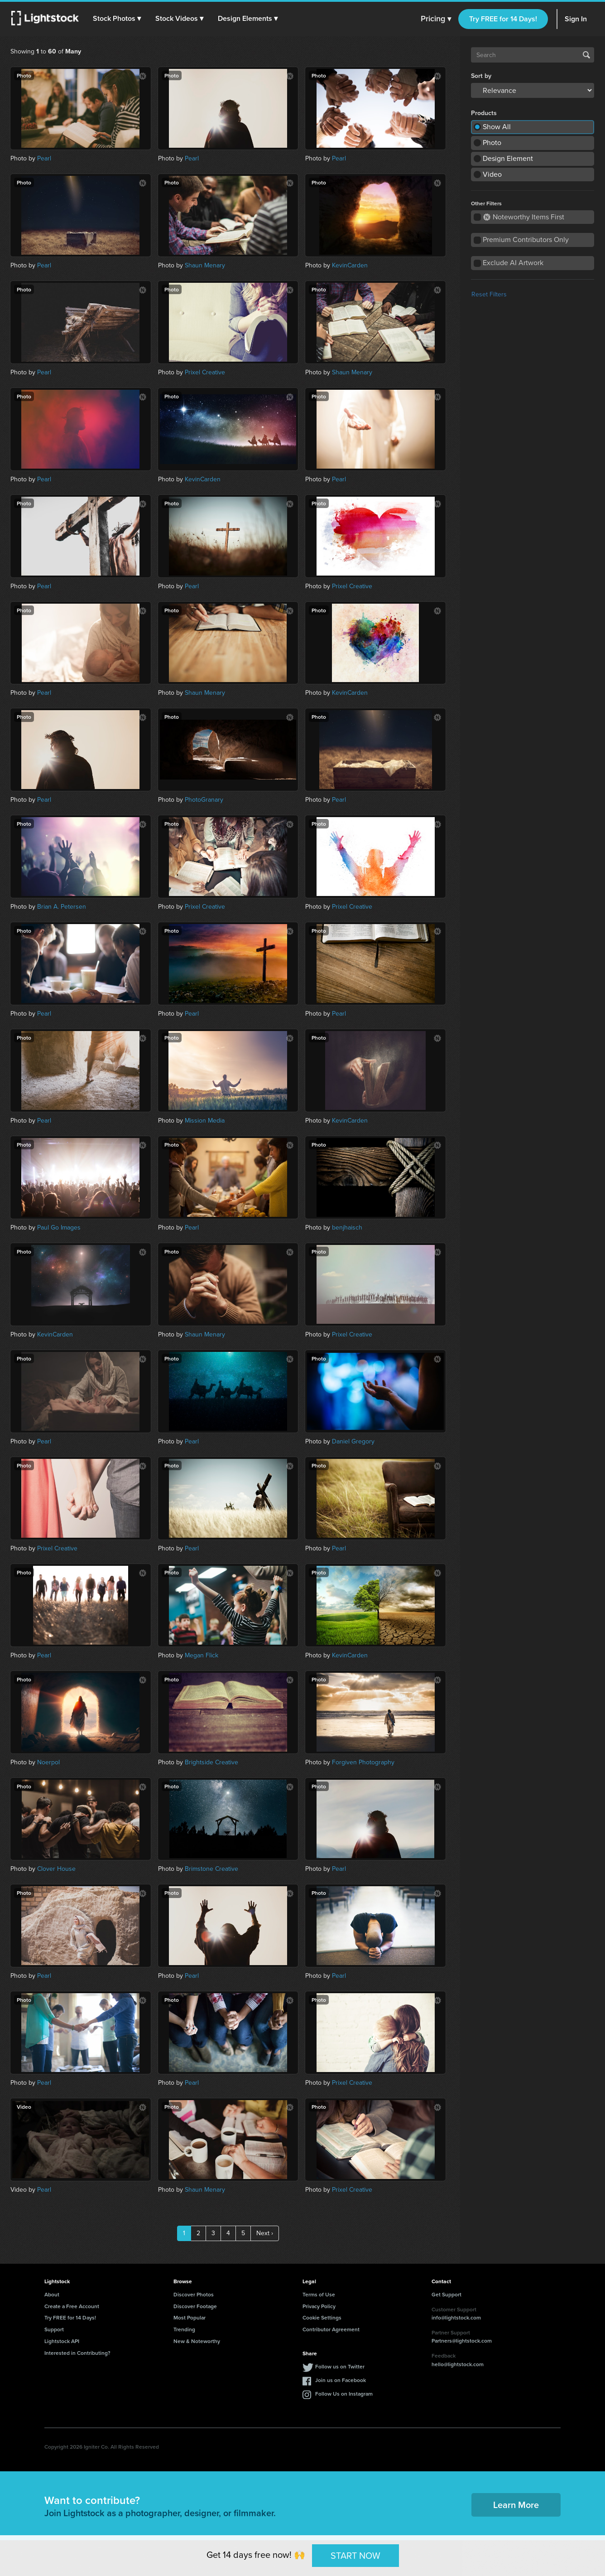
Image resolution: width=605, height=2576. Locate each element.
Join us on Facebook (340, 2380)
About (51, 2294)
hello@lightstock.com (458, 2364)
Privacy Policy (319, 2306)
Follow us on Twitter (340, 2366)
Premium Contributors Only (526, 239)
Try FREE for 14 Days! (503, 19)
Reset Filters (489, 294)
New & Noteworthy (196, 2341)
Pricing (436, 19)
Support (54, 2329)
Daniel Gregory (353, 1441)
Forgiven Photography (363, 1762)
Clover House (56, 1869)
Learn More (516, 2504)
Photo (492, 142)
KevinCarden (350, 265)
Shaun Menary (205, 265)
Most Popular (189, 2317)
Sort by (481, 76)
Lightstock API (61, 2341)
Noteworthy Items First (523, 217)
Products (484, 113)
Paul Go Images (59, 1227)
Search (586, 55)
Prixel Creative (205, 372)
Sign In (576, 19)
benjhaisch (347, 1227)
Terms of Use (318, 2294)
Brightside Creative (211, 1762)
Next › (264, 2233)
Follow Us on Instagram (344, 2393)
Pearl (44, 158)
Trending (184, 2329)
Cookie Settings (321, 2317)
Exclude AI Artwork (513, 262)
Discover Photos (193, 2294)
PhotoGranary (204, 799)
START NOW (355, 2555)
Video (492, 174)
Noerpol (48, 1762)
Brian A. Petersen (61, 906)
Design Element (508, 158)
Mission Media (205, 1120)
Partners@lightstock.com (462, 2340)
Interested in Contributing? (77, 2353)
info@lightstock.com (456, 2317)
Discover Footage (195, 2306)
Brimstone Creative (211, 1869)
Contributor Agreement (331, 2329)
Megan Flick (201, 1655)
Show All (497, 126)
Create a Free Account (71, 2306)
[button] (117, 18)
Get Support (446, 2294)
